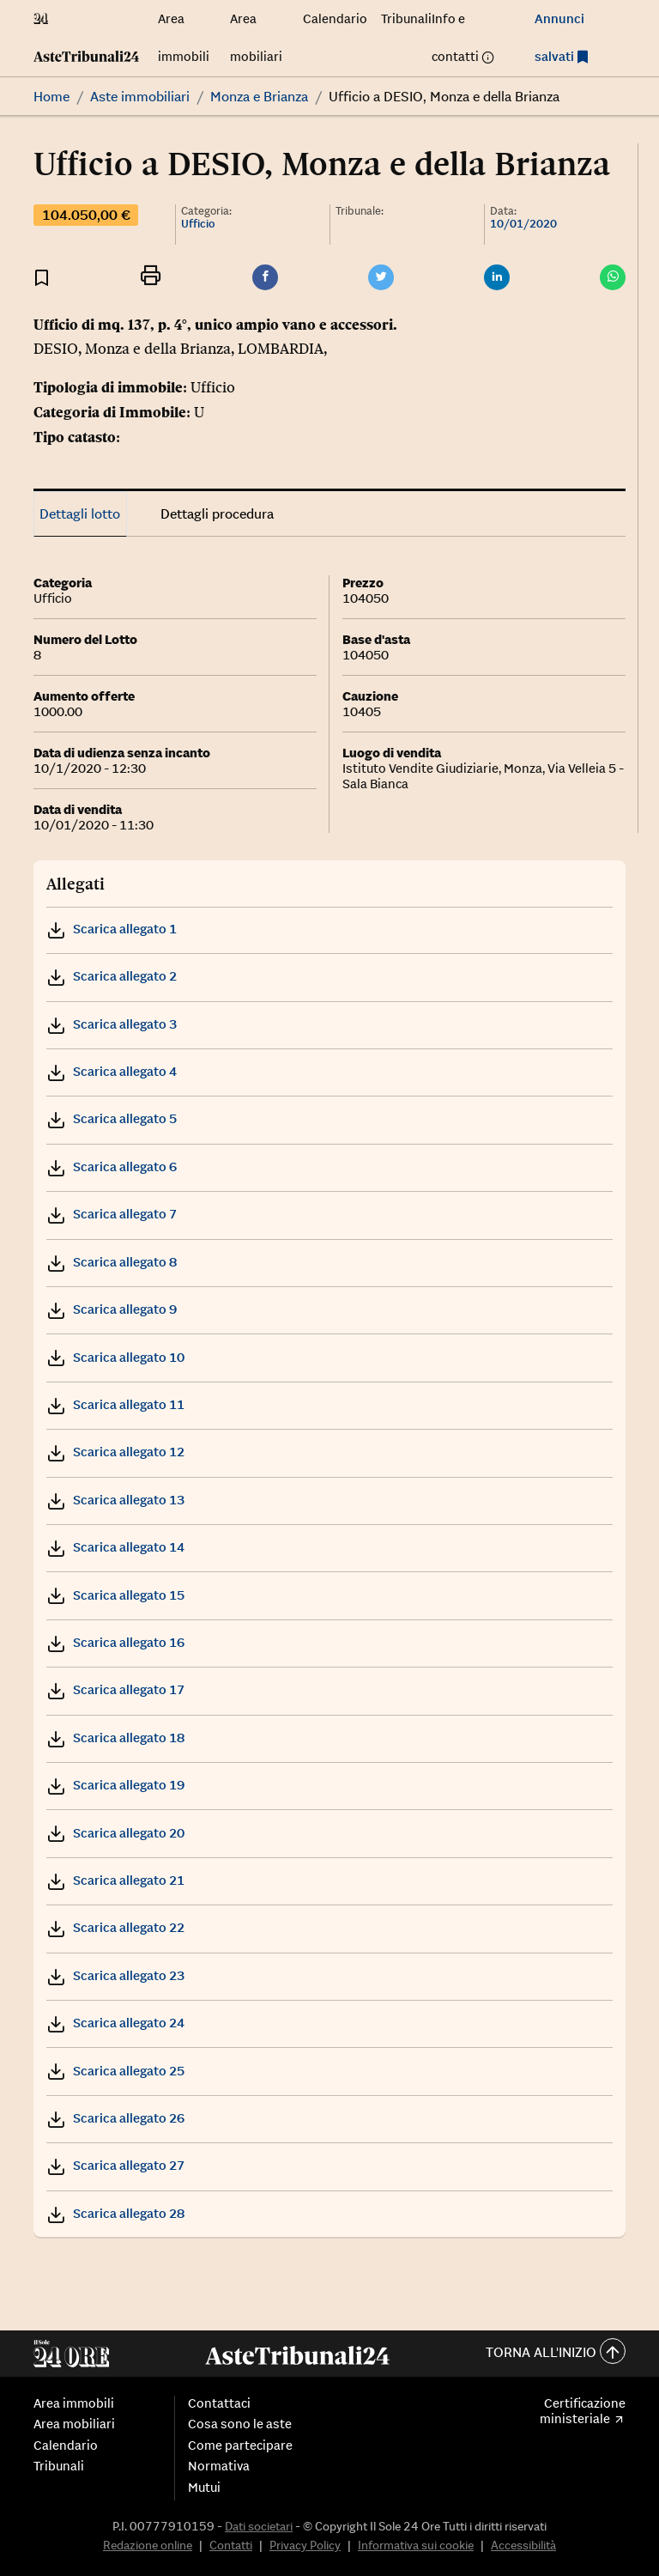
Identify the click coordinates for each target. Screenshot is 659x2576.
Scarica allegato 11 (115, 1404)
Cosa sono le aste (240, 2424)
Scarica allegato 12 (115, 1451)
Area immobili (73, 2403)
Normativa (219, 2466)
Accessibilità (523, 2545)
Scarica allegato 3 (111, 1024)
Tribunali (406, 18)
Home (51, 96)
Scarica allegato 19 (115, 1785)
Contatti (230, 2545)
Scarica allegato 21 (115, 1880)
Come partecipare (240, 2445)
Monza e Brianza (259, 96)
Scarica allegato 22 (115, 1927)
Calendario (335, 18)
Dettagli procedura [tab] (217, 513)
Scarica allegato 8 (111, 1262)
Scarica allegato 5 (111, 1118)
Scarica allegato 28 (115, 2213)
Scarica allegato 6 (111, 1166)
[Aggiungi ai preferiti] (41, 277)
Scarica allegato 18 (115, 1737)
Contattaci (219, 2403)
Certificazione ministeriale (583, 2411)
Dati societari (259, 2526)
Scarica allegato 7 (111, 1214)
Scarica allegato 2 (111, 976)
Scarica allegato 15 (115, 1595)
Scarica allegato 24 (115, 2022)
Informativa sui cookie (416, 2545)
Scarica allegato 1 (111, 928)
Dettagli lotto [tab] (79, 513)
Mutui (204, 2487)
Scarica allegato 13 (115, 1500)
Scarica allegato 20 (115, 1833)
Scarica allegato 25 (115, 2071)
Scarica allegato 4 (111, 1071)
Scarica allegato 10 (115, 1357)
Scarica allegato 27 (115, 2165)
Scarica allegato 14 (115, 1547)
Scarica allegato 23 (115, 1975)
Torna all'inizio (556, 2353)
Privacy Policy (305, 2545)
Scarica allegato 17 (115, 1689)
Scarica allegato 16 (115, 1642)
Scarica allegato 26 (115, 2118)
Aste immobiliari (140, 96)
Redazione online (147, 2545)
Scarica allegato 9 (111, 1309)
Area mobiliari (74, 2424)
